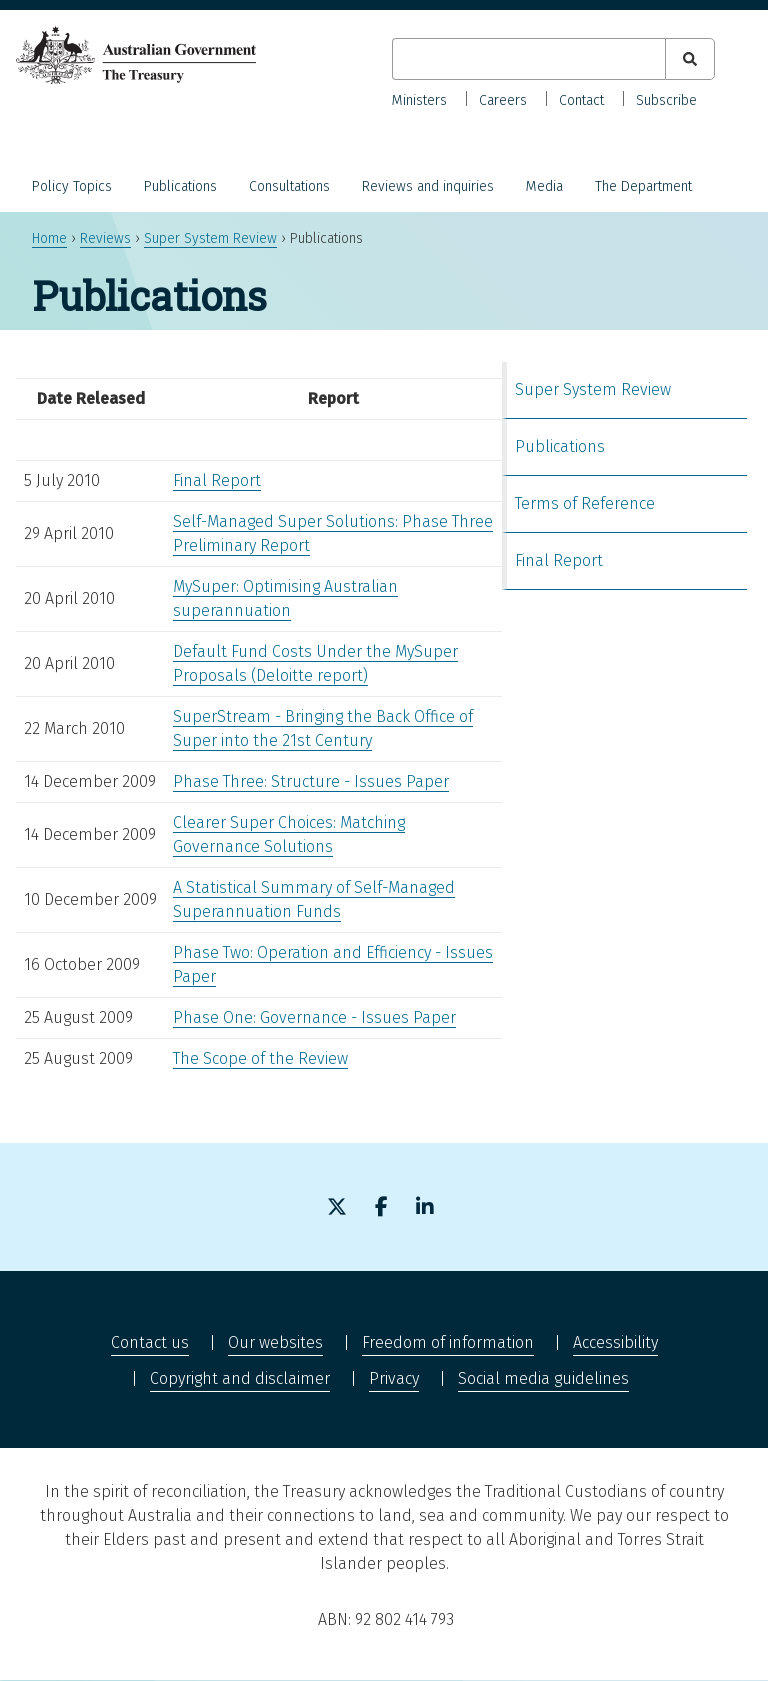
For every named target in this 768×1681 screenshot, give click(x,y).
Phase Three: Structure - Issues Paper (311, 781)
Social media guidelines (543, 1378)
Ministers (419, 100)
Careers (503, 100)
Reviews (105, 238)
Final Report (217, 480)
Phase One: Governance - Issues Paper (314, 1017)
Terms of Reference (585, 503)
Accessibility (615, 1342)
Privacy (394, 1378)
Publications (180, 186)
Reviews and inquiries (428, 186)
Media (544, 186)
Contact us (150, 1342)
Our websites (275, 1342)
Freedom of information (448, 1342)
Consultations (289, 186)
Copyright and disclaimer (240, 1378)
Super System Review (210, 238)
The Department (643, 186)
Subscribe (666, 100)
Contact (581, 100)
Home (49, 238)
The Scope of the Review (260, 1058)
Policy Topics (72, 186)
